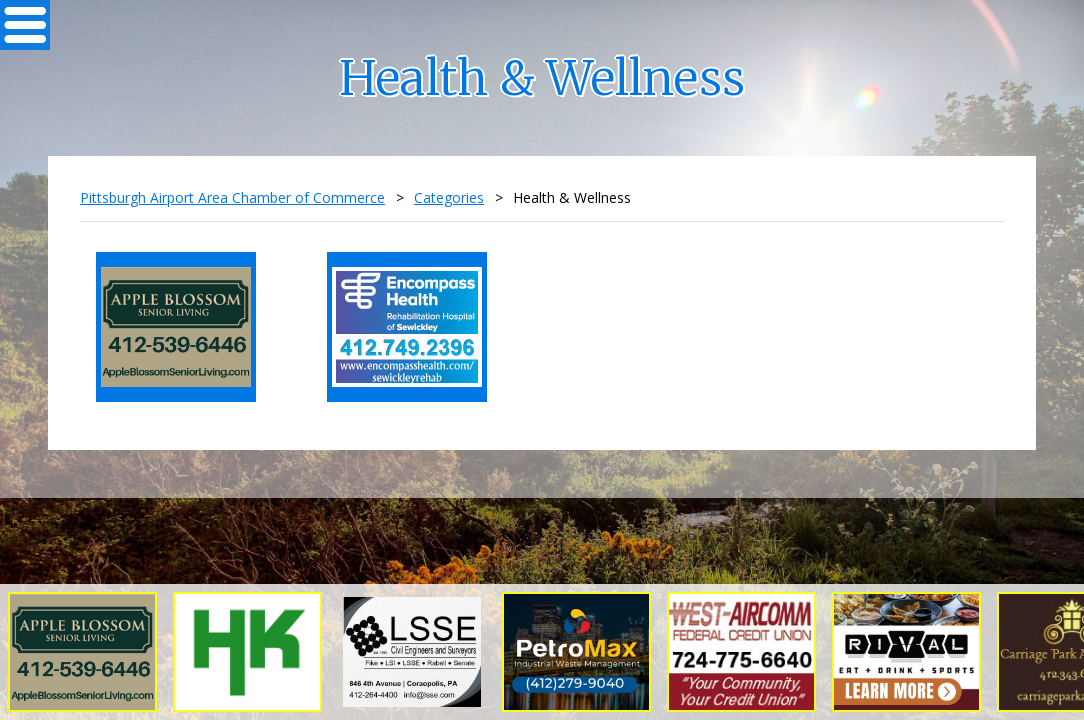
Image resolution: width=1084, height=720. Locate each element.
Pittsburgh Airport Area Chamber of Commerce (232, 197)
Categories (449, 197)
